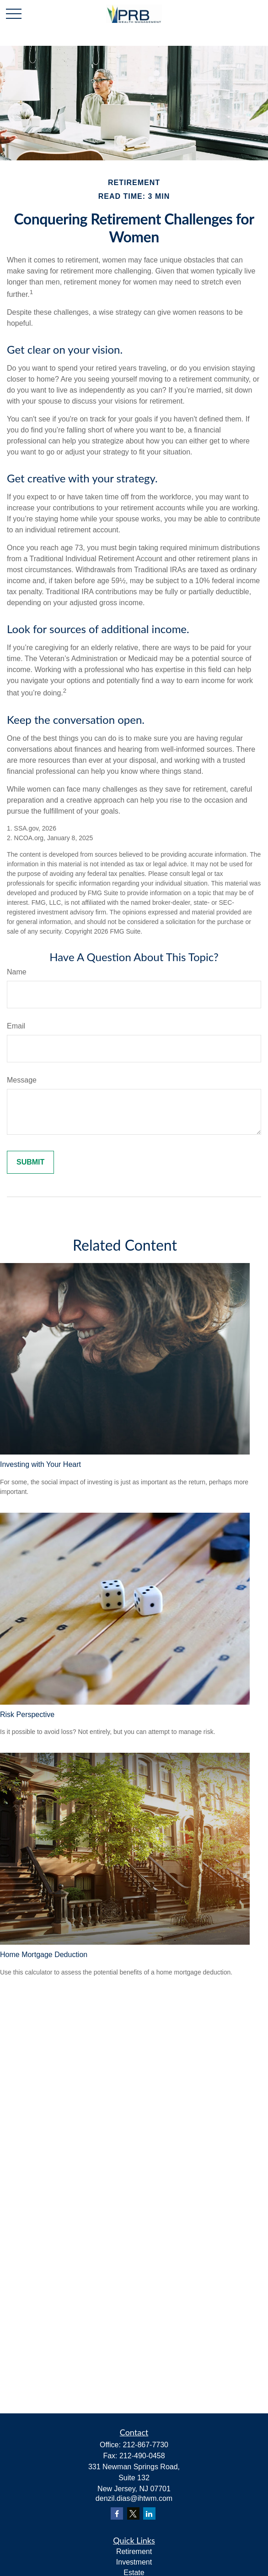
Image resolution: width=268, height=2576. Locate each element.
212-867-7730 (145, 2445)
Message (22, 1080)
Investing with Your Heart (40, 1464)
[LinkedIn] (149, 2513)
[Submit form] (30, 1162)
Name (17, 972)
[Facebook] (117, 2513)
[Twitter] (133, 2513)
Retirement (134, 2551)
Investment (134, 2562)
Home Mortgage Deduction (43, 1954)
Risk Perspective (27, 1714)
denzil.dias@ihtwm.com (134, 2498)
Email (16, 1026)
